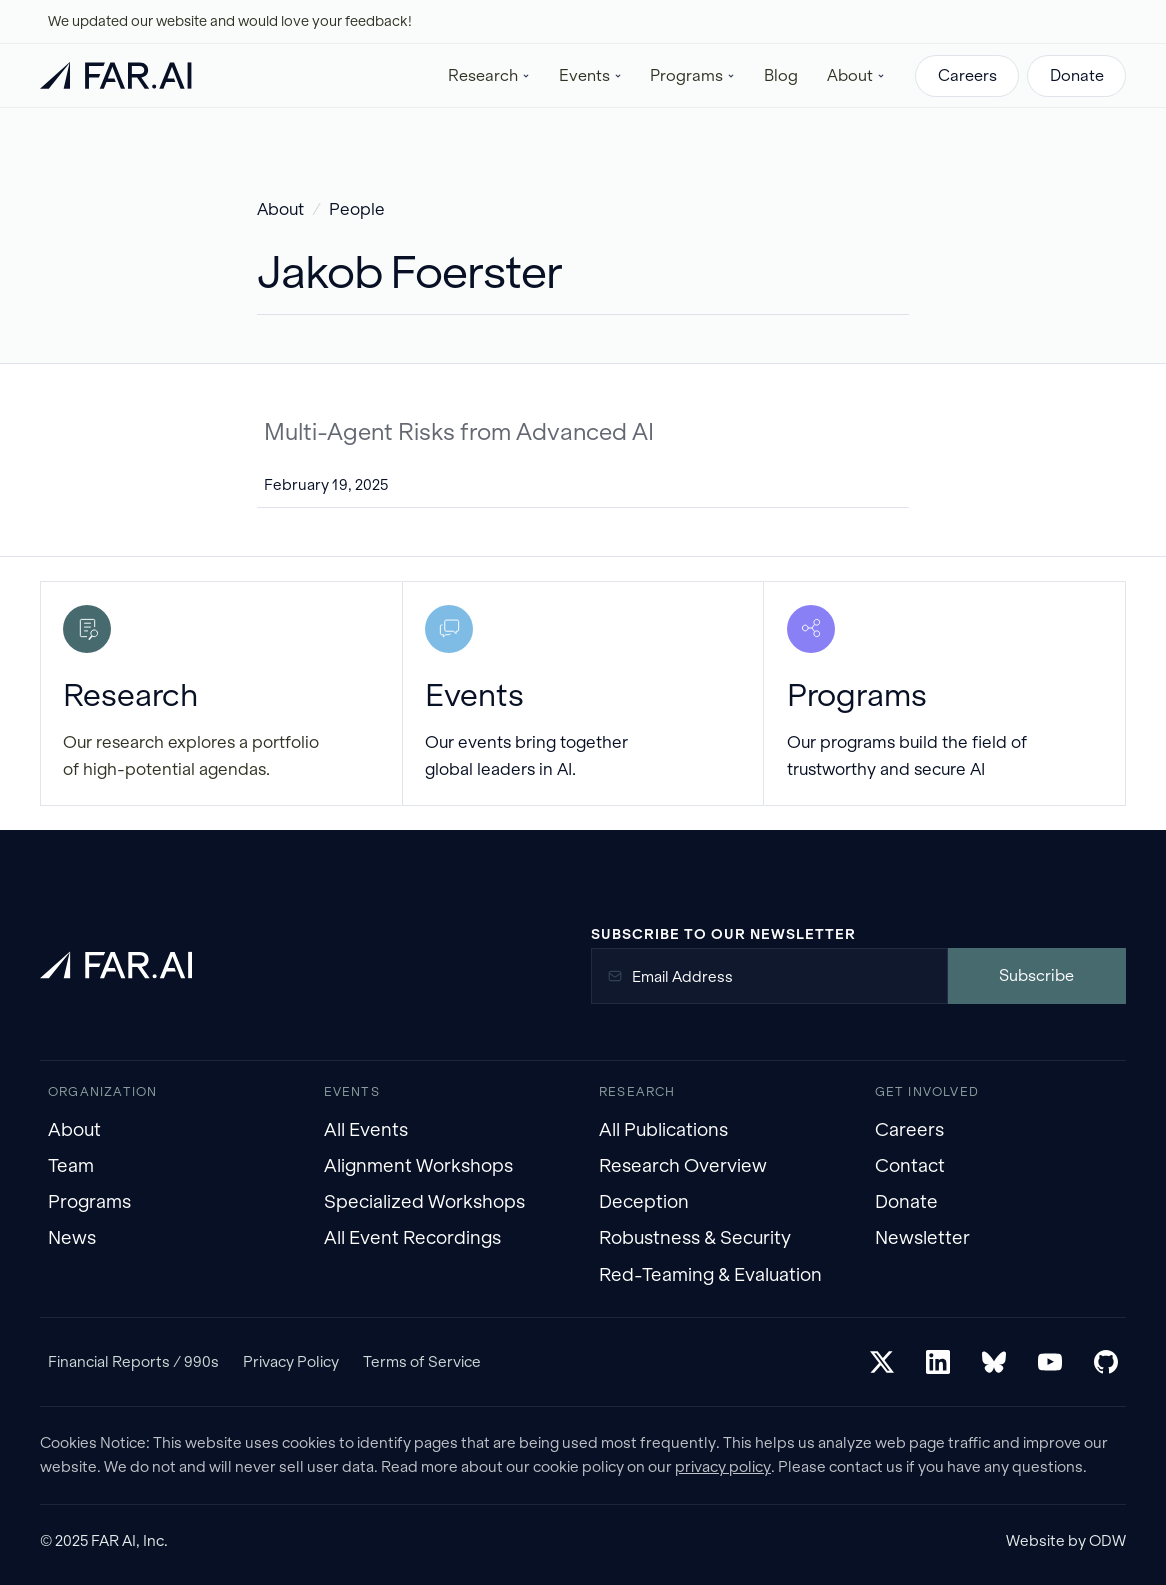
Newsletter (922, 1237)
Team (71, 1165)
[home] (116, 75)
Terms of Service (422, 1361)
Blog (781, 75)
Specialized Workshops (424, 1201)
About (280, 209)
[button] (489, 75)
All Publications (663, 1129)
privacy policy (723, 1466)
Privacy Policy (291, 1361)
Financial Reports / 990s (133, 1361)
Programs (89, 1201)
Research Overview (683, 1165)
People (357, 209)
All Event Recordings (412, 1237)
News (72, 1237)
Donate (1077, 75)
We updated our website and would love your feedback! (230, 21)
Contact (910, 1165)
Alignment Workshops (418, 1165)
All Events (366, 1129)
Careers (967, 75)
